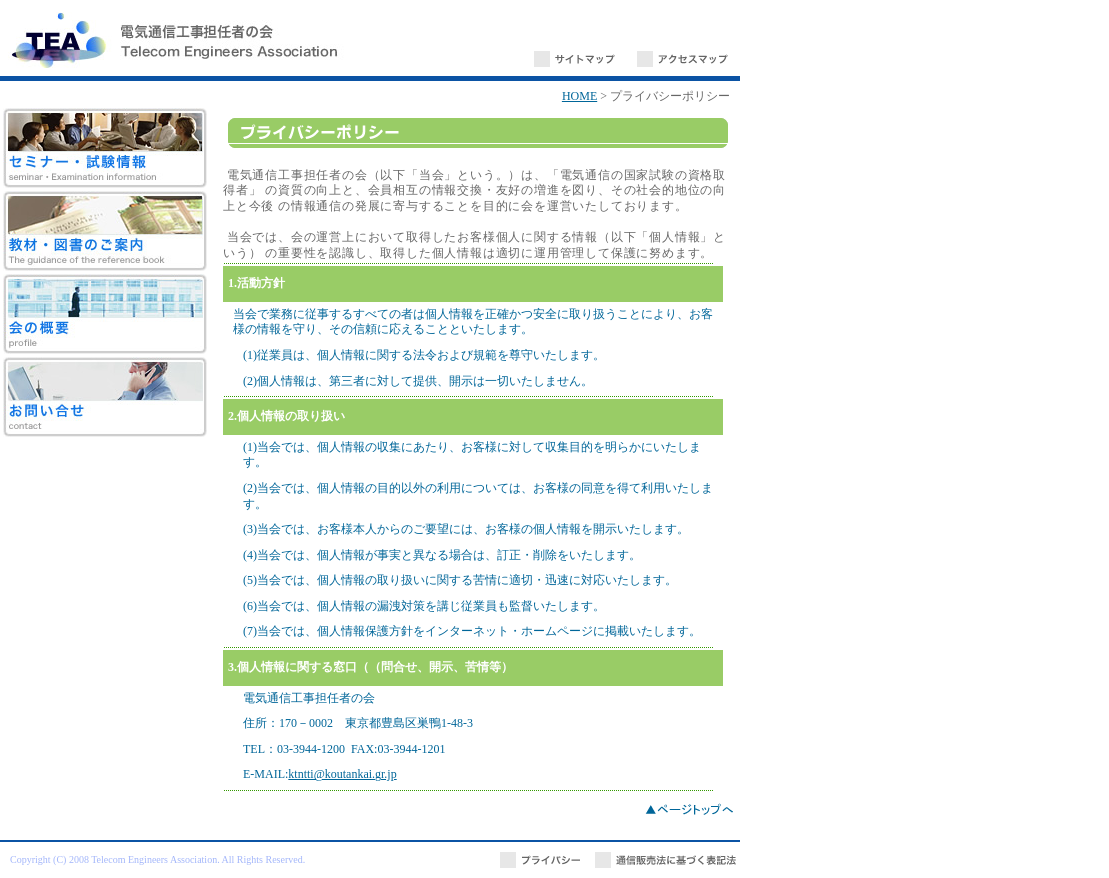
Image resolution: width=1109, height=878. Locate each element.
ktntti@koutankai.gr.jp (342, 774)
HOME (579, 96)
